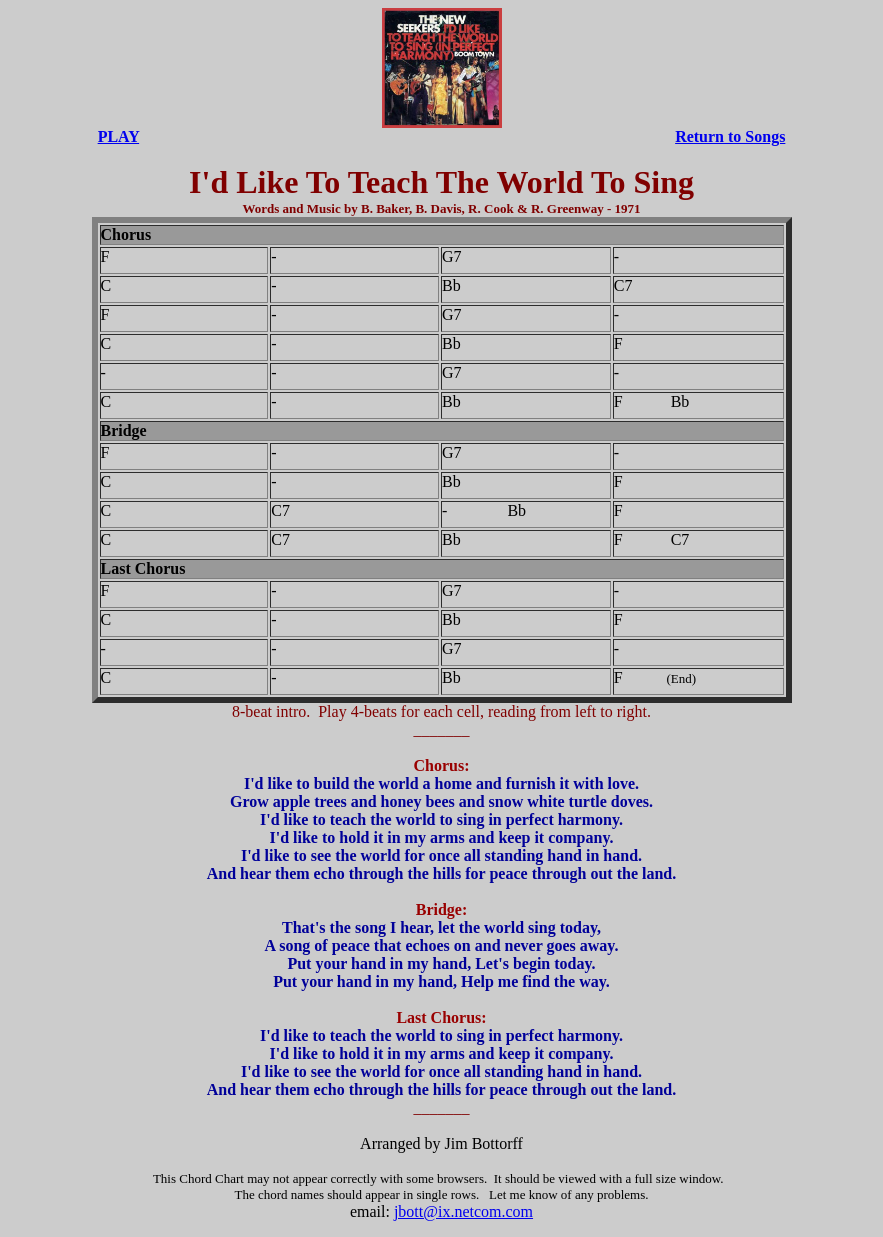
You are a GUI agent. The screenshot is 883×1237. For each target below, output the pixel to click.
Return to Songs (730, 136)
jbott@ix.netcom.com (463, 1211)
